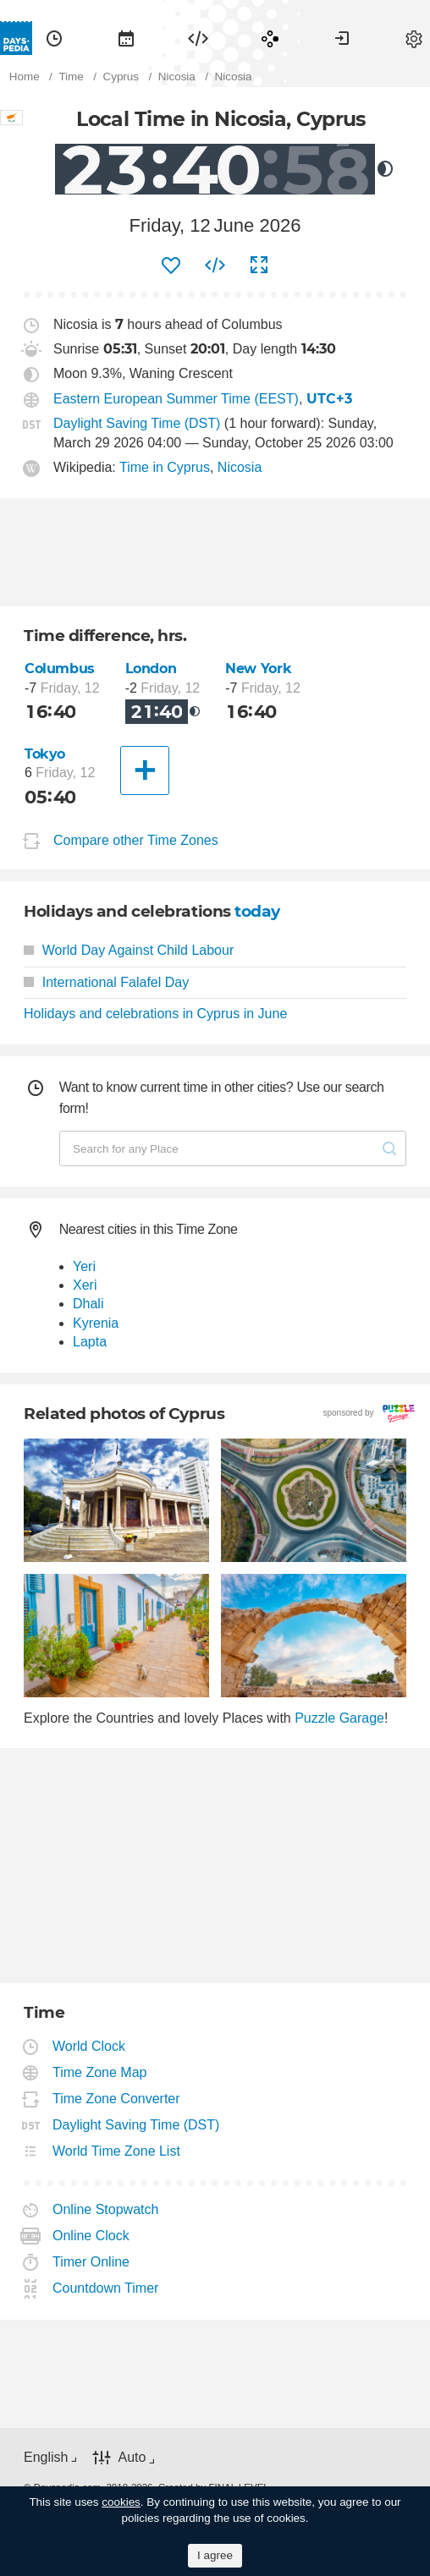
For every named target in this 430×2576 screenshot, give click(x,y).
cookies (121, 2502)
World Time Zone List (116, 2151)
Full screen (259, 265)
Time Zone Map (99, 2072)
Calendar (126, 38)
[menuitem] (54, 38)
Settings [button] (414, 38)
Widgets (198, 38)
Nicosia (240, 467)
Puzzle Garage (339, 1718)
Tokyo (45, 754)
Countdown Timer (105, 2288)
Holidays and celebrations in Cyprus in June (155, 1013)
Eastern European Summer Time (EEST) (176, 399)
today (257, 911)
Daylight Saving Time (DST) (136, 423)
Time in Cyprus (164, 467)
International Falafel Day (106, 982)
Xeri (84, 1285)
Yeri (84, 1266)
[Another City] (144, 770)
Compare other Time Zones (135, 840)
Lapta (90, 1342)
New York (258, 668)
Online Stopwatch (105, 2209)
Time (54, 38)
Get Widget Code (215, 265)
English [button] (46, 2457)
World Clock (89, 2046)
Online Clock (91, 2235)
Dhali (88, 1303)
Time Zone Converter (116, 2098)
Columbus (60, 668)
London (151, 668)
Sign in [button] (342, 38)
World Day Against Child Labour (129, 950)
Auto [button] (132, 2457)
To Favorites (171, 265)
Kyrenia (96, 1323)
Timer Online (91, 2262)
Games (270, 38)
